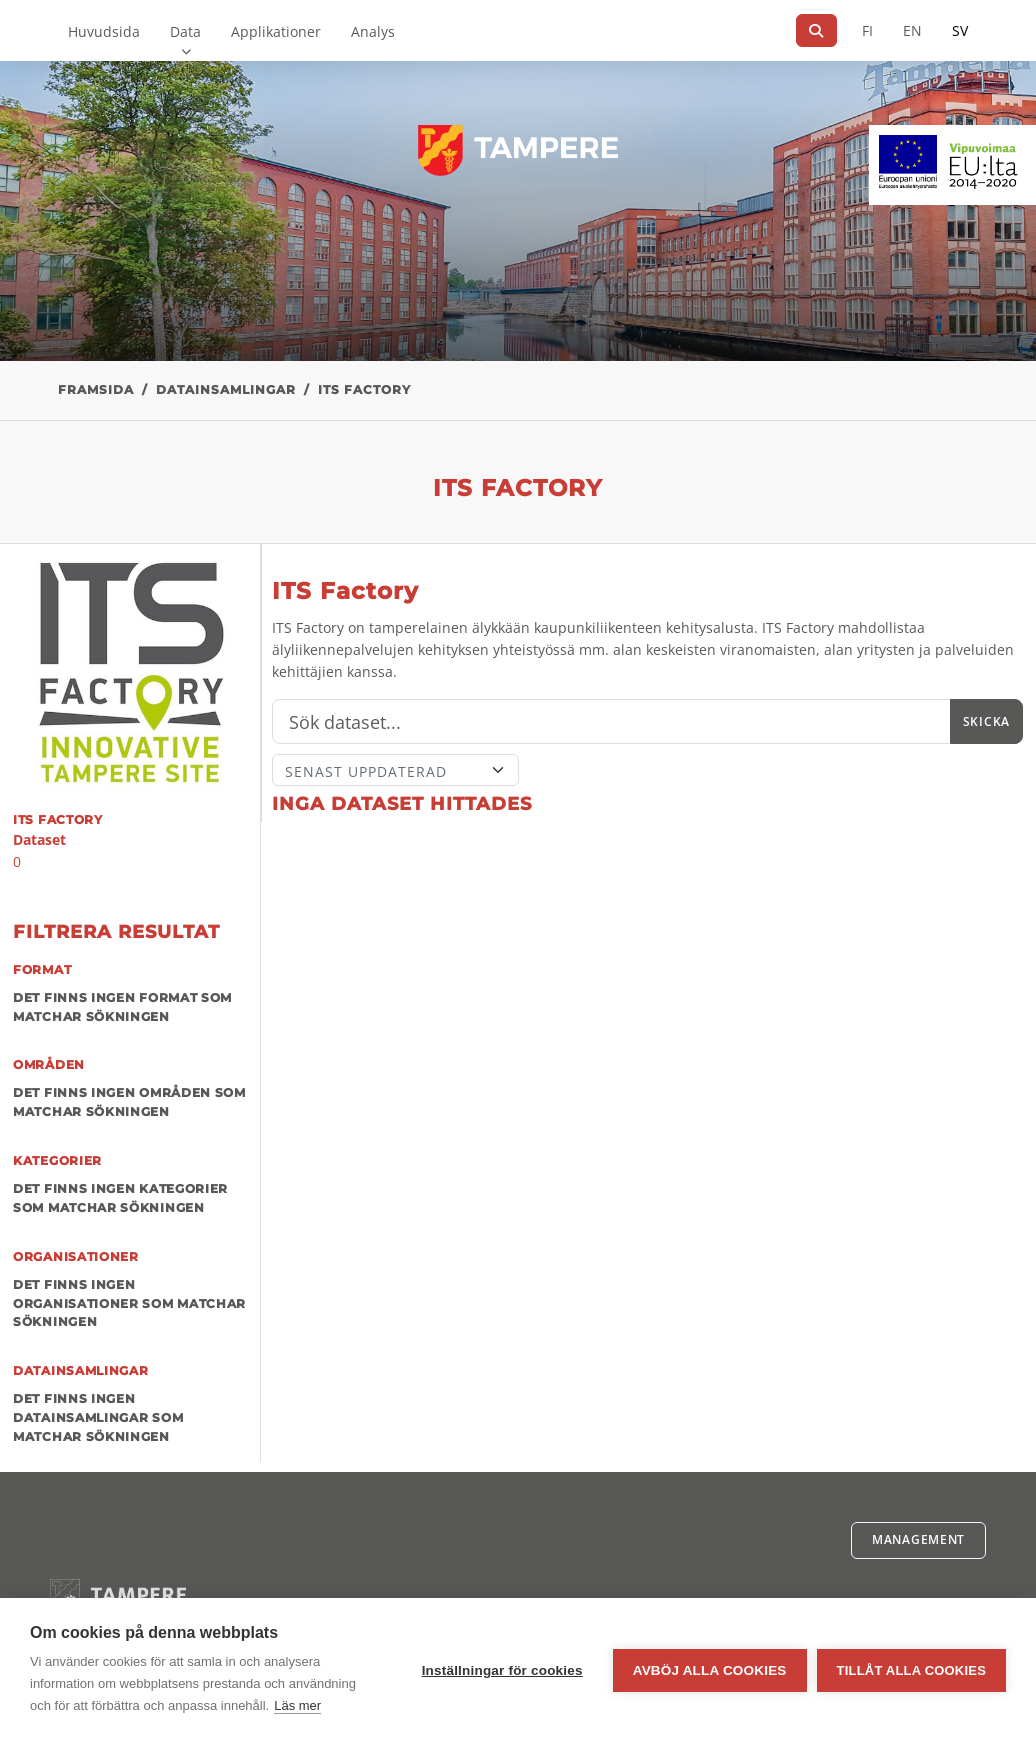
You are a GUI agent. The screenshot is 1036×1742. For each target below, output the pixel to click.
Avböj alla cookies (710, 1670)
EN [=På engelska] (912, 30)
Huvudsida (104, 31)
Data (185, 31)
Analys (373, 31)
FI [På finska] (867, 30)
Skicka (986, 721)
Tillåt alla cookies (911, 1670)
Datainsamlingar (226, 389)
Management (918, 1539)
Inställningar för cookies (502, 1670)
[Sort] (396, 770)
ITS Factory (364, 389)
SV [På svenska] (960, 30)
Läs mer (297, 1705)
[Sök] (816, 30)
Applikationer (276, 31)
